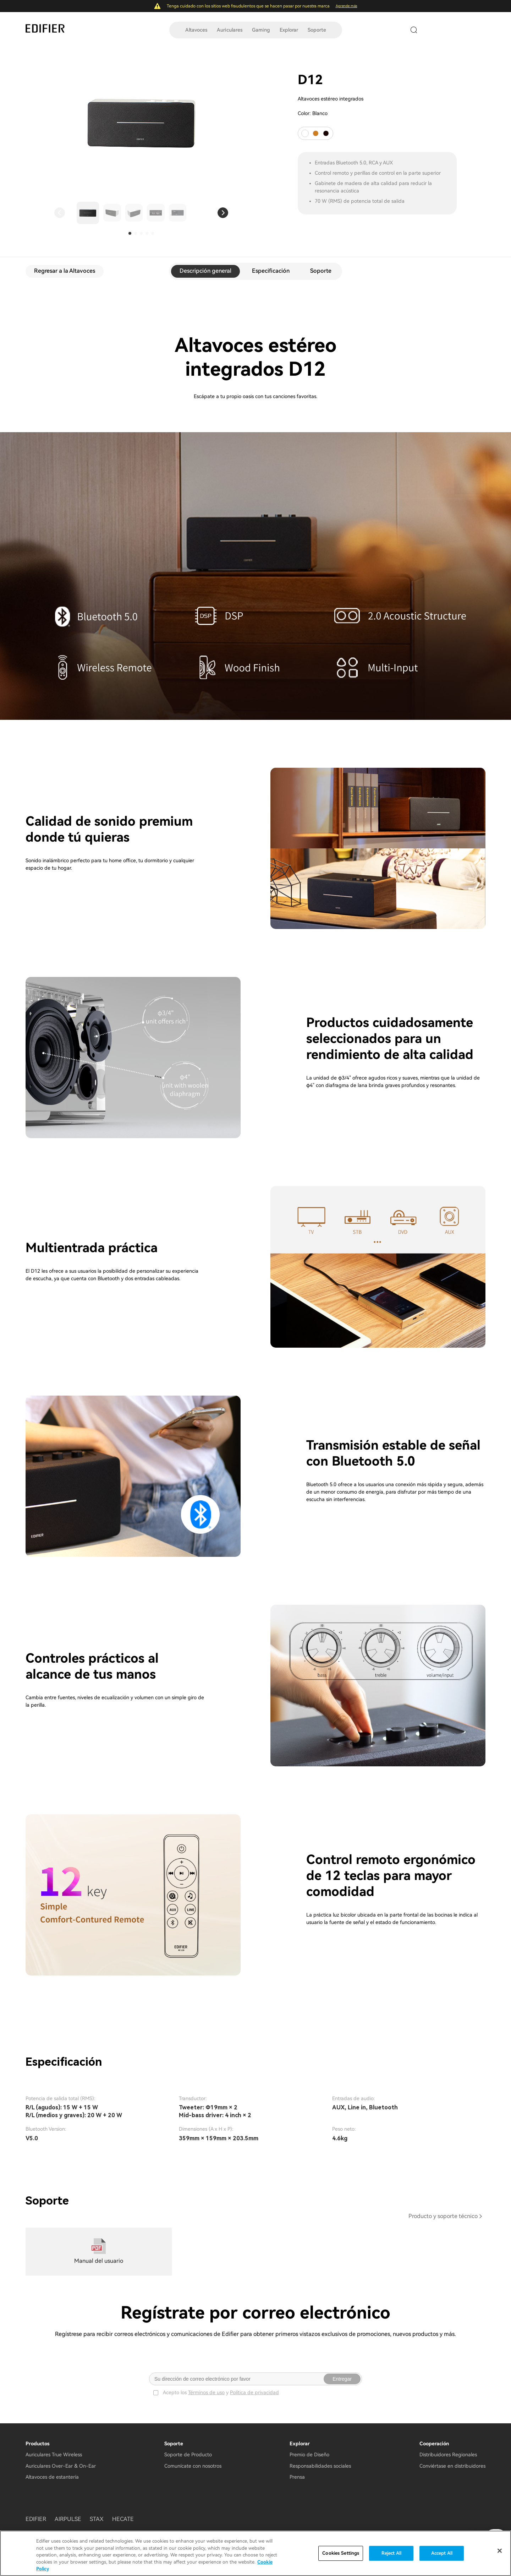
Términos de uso (206, 2392)
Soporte (317, 30)
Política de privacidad (254, 2392)
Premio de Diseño (309, 2454)
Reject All (391, 2553)
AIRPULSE (68, 2519)
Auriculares (229, 30)
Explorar (289, 30)
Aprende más (346, 6)
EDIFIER (36, 2519)
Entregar (342, 2379)
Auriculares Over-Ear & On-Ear (61, 2466)
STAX (97, 2519)
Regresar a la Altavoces (64, 270)
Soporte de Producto (188, 2454)
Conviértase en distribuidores (452, 2466)
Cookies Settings (340, 2553)
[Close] (499, 2551)
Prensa (297, 2477)
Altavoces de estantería (52, 2477)
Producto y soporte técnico (443, 2216)
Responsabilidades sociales (320, 2466)
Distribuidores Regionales (448, 2454)
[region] (255, 2553)
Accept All (441, 2553)
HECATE (123, 2519)
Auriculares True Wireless (54, 2454)
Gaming (261, 30)
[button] (59, 212)
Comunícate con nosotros (192, 2466)
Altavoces (196, 30)
